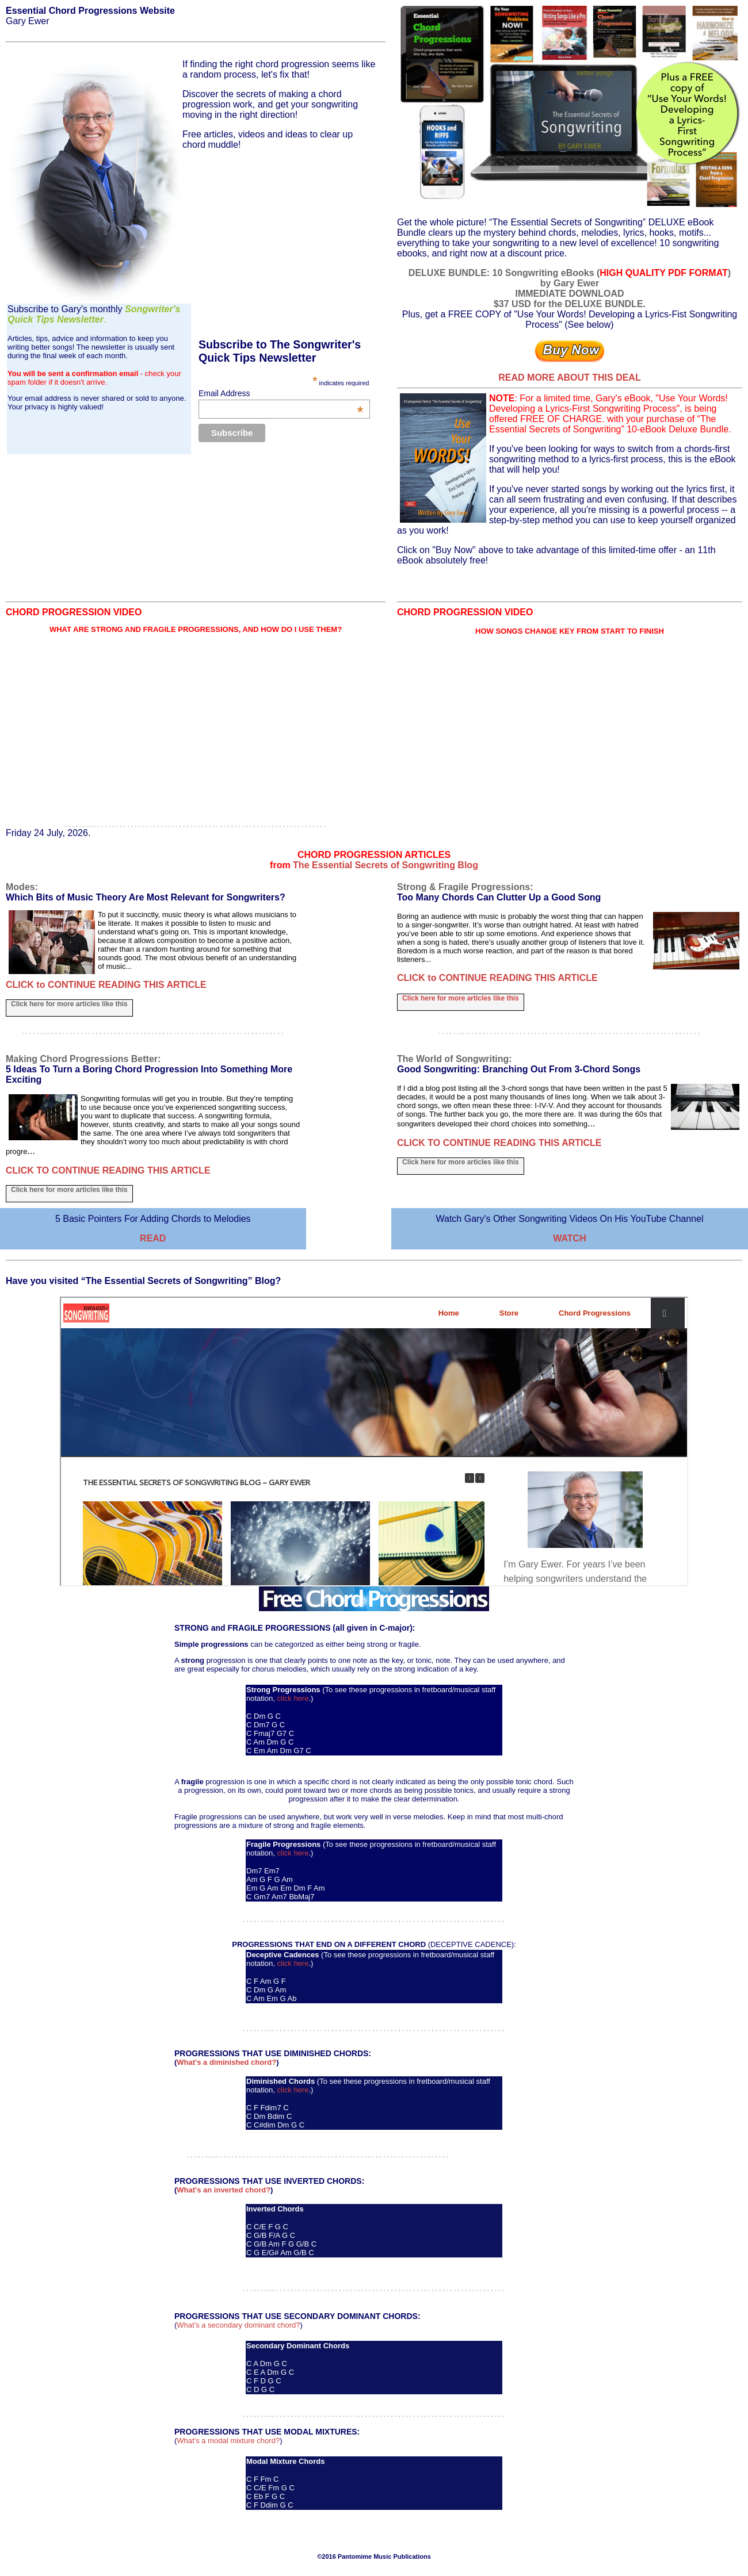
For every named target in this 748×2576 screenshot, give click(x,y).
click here (293, 1698)
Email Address (281, 393)
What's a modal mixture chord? (228, 2440)
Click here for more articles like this (69, 1004)
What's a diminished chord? (226, 2062)
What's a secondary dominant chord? (238, 2325)
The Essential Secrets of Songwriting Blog (385, 865)
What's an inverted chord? (223, 2190)
